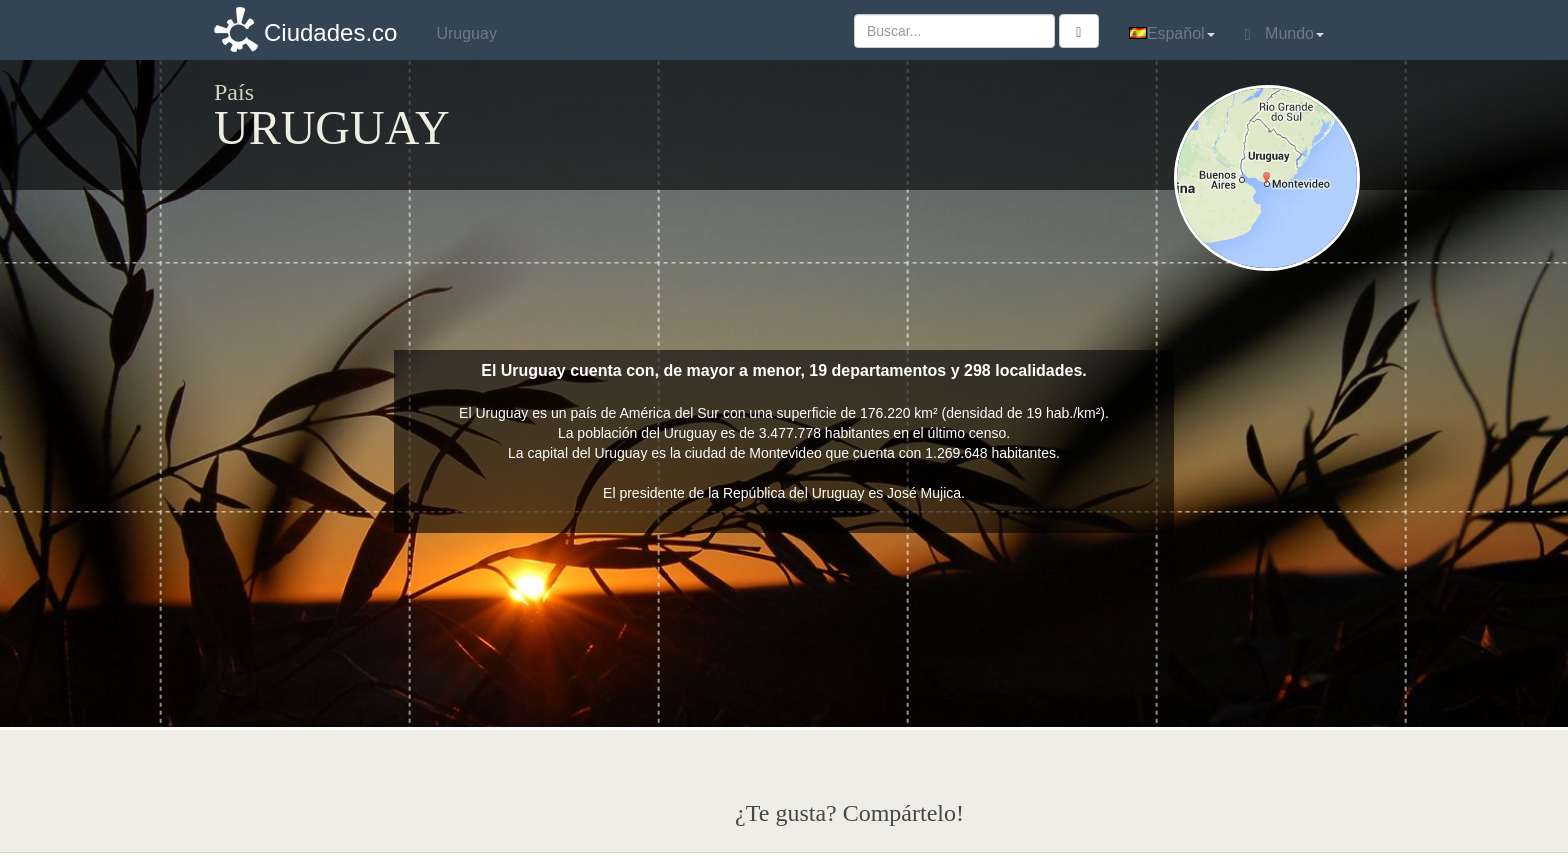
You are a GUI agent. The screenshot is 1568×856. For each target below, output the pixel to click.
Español (1172, 33)
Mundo (1284, 34)
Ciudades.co (330, 32)
